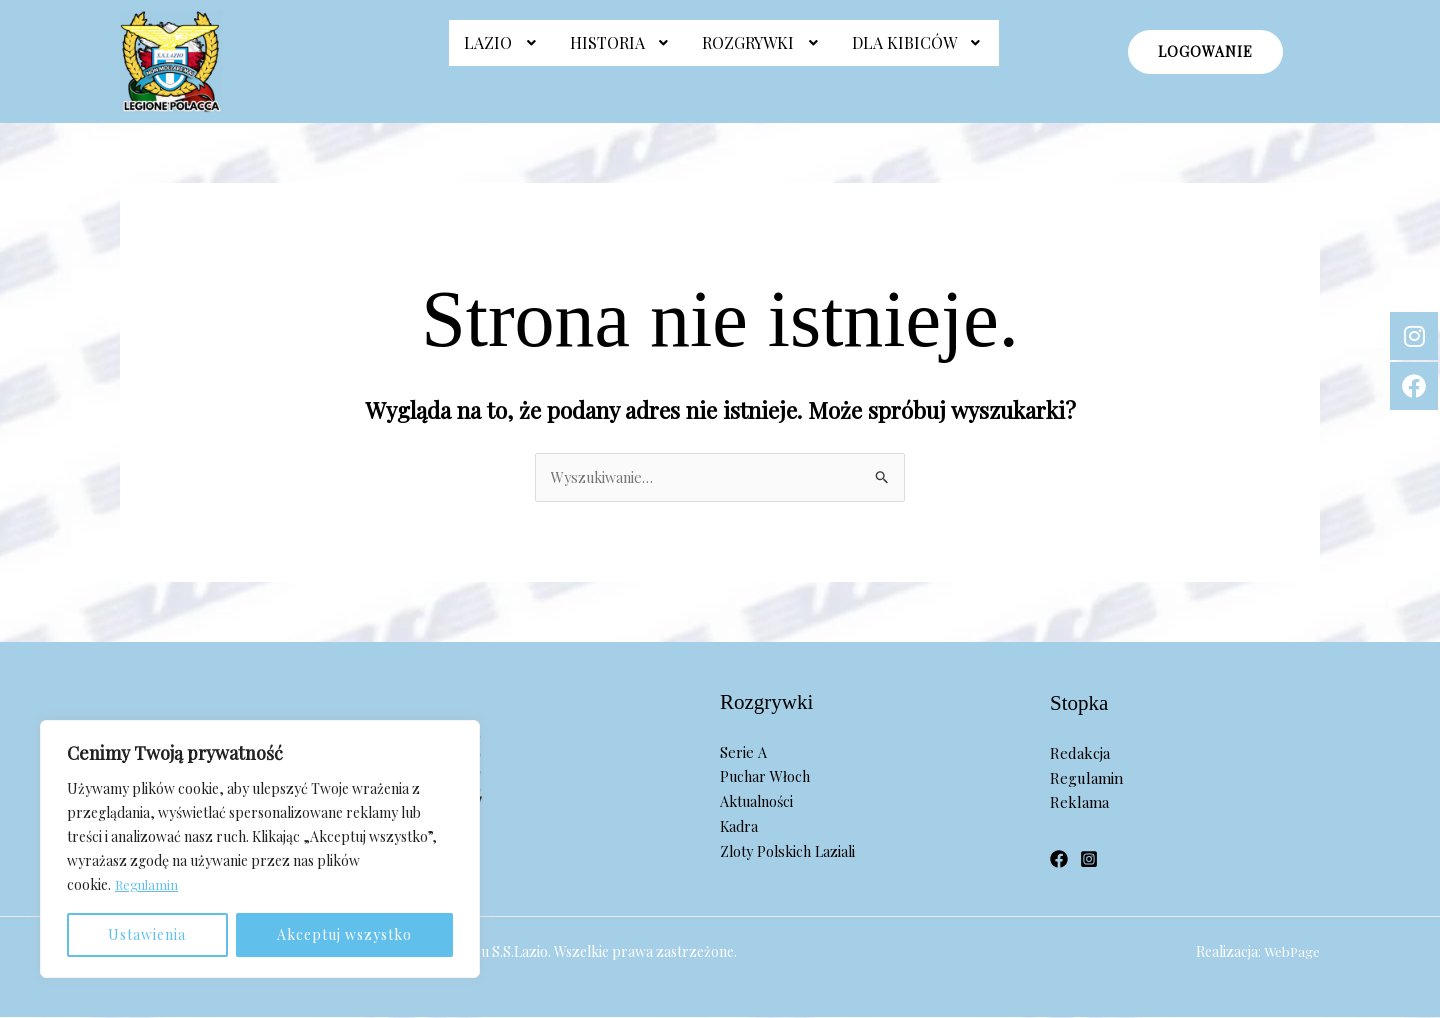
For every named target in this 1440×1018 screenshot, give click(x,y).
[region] (260, 849)
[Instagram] (1089, 860)
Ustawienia (147, 934)
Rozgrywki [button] (762, 52)
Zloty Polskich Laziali (791, 852)
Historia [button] (621, 52)
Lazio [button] (502, 52)
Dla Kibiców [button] (918, 52)
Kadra (740, 827)
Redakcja (1080, 754)
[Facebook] (1059, 860)
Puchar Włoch (767, 778)
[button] (502, 53)
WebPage (1291, 952)
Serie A (743, 753)
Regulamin (148, 884)
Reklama (1079, 804)
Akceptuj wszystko (344, 934)
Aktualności (759, 802)
